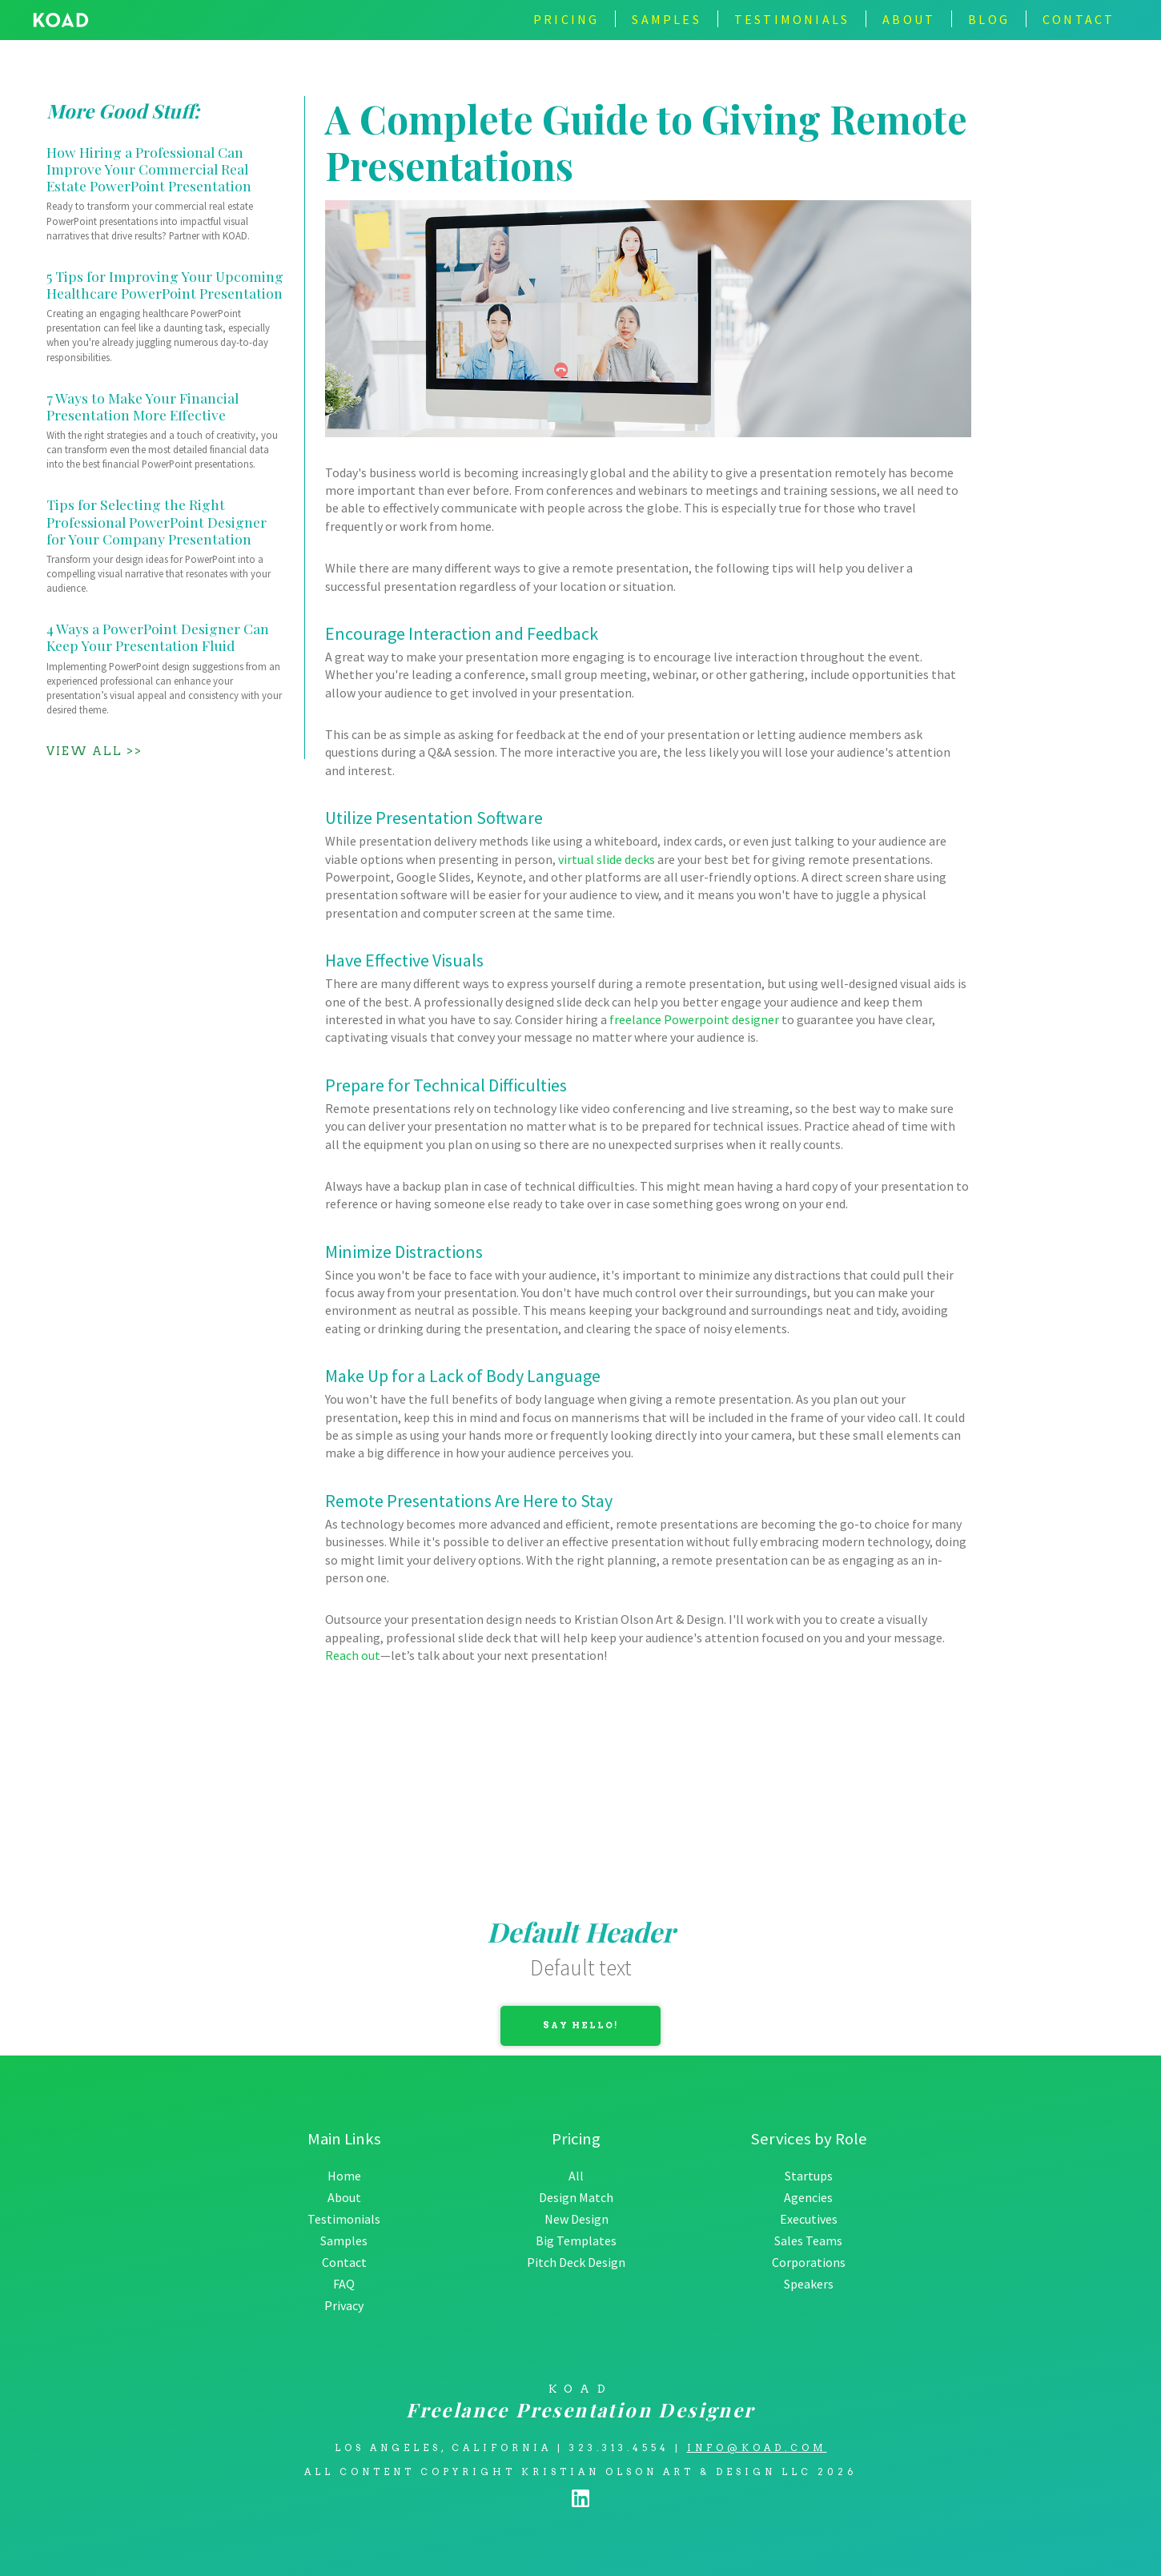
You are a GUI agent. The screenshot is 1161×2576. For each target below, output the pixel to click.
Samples (666, 19)
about (908, 19)
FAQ (344, 2284)
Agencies (808, 2197)
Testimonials (343, 2219)
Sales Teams (808, 2240)
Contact (344, 2262)
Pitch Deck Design (576, 2262)
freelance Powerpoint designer (694, 1019)
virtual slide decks (606, 859)
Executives (809, 2219)
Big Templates (576, 2240)
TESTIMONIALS (792, 19)
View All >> (94, 751)
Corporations (809, 2262)
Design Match (576, 2197)
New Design (576, 2219)
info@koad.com (757, 2447)
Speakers (809, 2284)
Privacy (344, 2305)
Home (344, 2176)
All (576, 2176)
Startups (809, 2176)
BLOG (989, 19)
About (344, 2197)
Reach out (352, 1655)
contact (1078, 19)
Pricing (566, 19)
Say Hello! (581, 2025)
